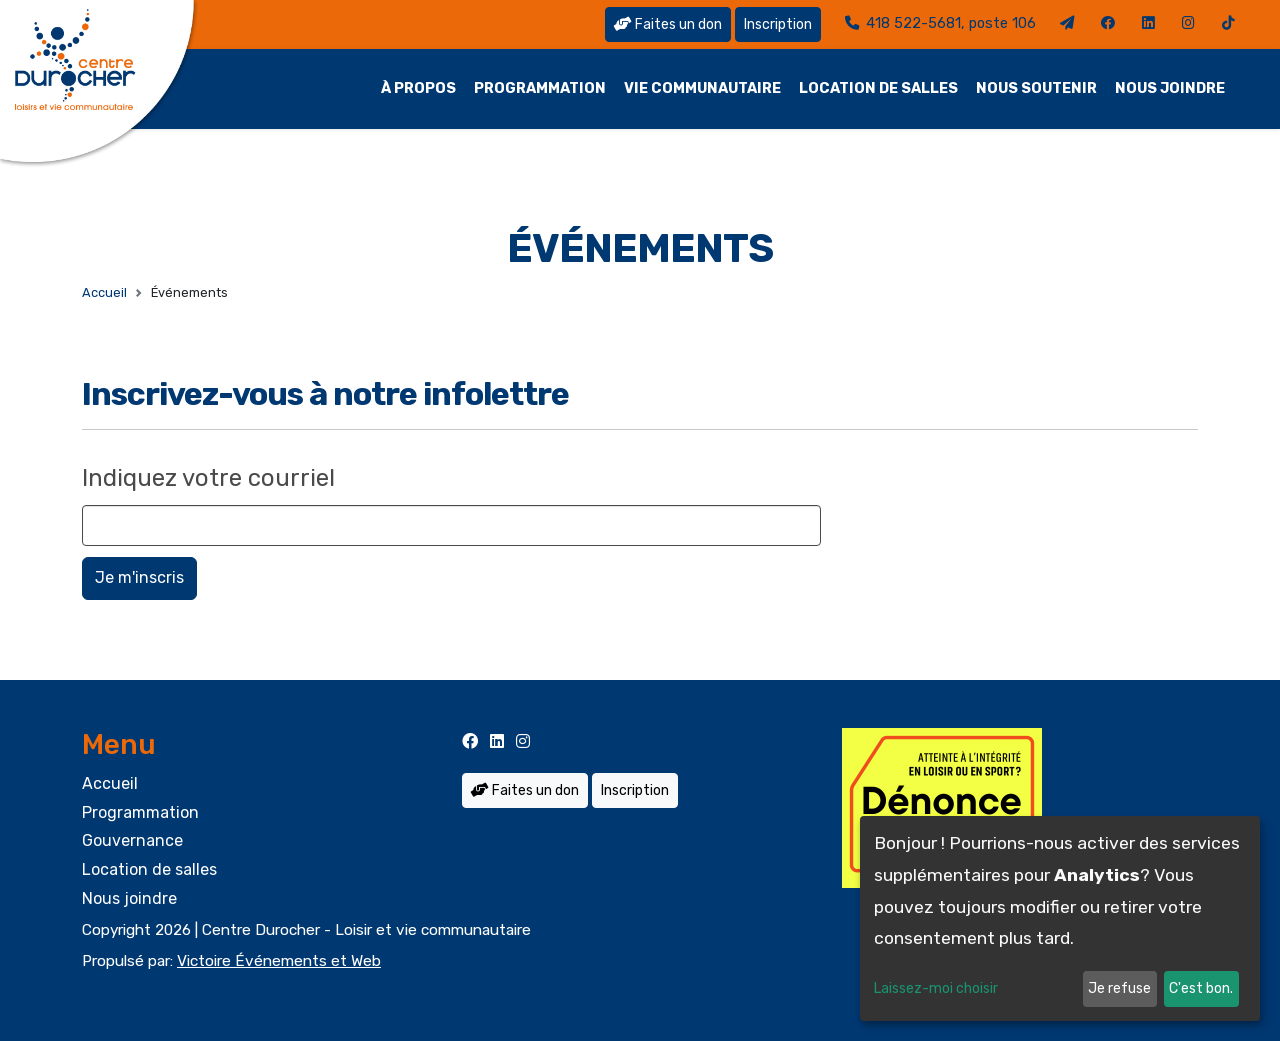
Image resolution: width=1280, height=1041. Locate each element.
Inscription (778, 24)
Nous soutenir (1036, 88)
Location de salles (878, 88)
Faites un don (668, 24)
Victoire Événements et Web (279, 961)
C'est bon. (1201, 988)
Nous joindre (1170, 88)
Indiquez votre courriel (208, 478)
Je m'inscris (139, 577)
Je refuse (1119, 988)
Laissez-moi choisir (936, 988)
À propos (418, 88)
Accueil (104, 292)
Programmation (540, 88)
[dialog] (1060, 918)
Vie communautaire (702, 88)
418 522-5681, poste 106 (940, 23)
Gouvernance (132, 840)
